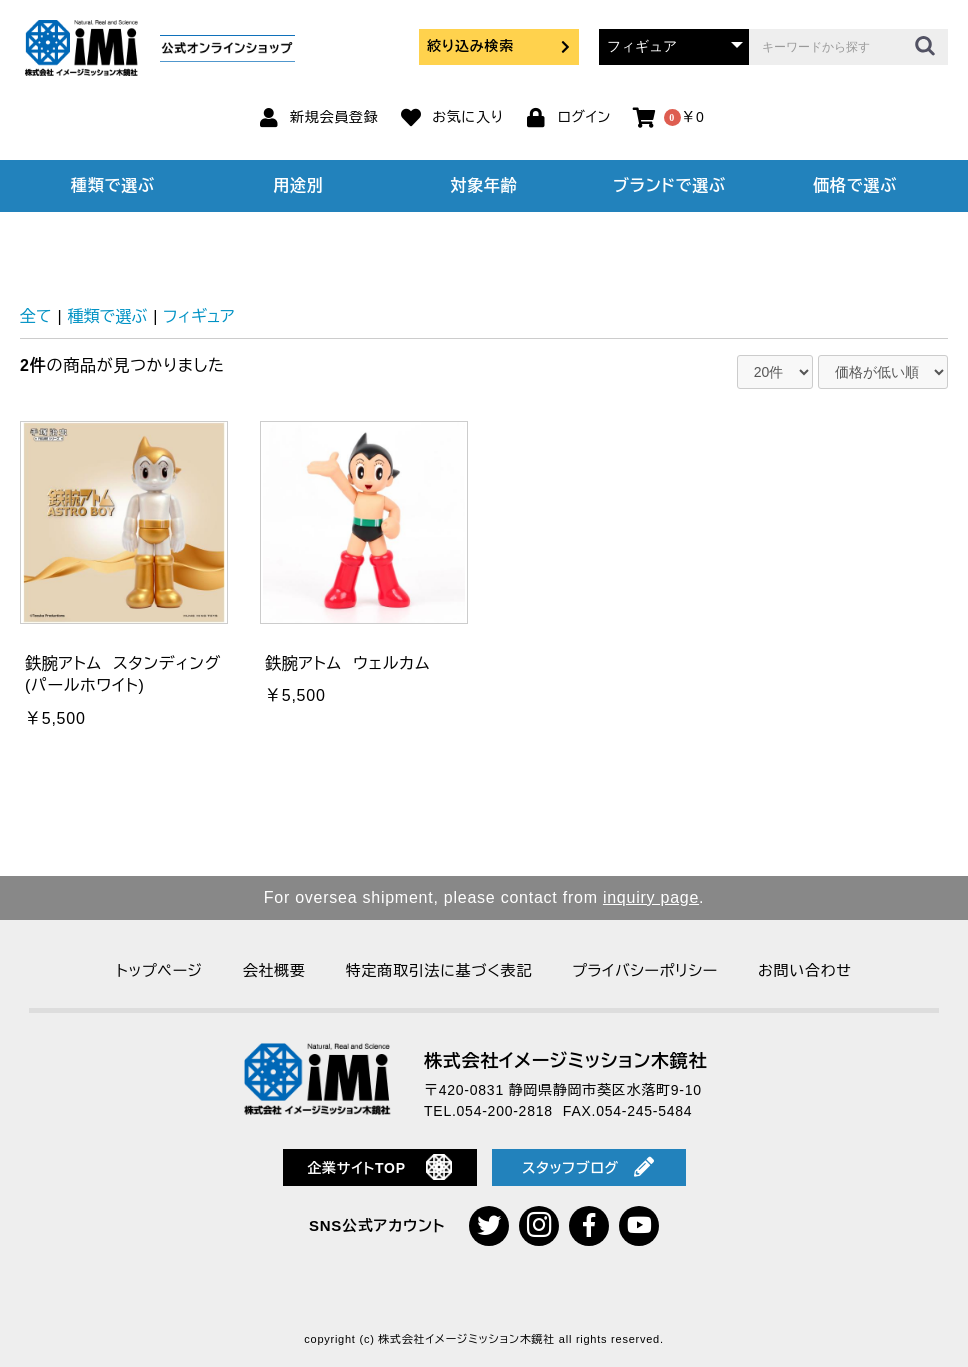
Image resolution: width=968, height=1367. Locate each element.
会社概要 (274, 970)
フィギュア (198, 316)
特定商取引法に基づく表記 (439, 970)
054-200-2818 (505, 1111)
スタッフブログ (588, 1167)
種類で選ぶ (113, 185)
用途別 (298, 185)
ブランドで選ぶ (669, 185)
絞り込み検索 (499, 46)
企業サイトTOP (379, 1167)
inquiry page (651, 897)
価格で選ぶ (855, 185)
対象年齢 (483, 185)
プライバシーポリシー (645, 970)
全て (36, 316)
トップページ (159, 970)
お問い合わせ (805, 970)
